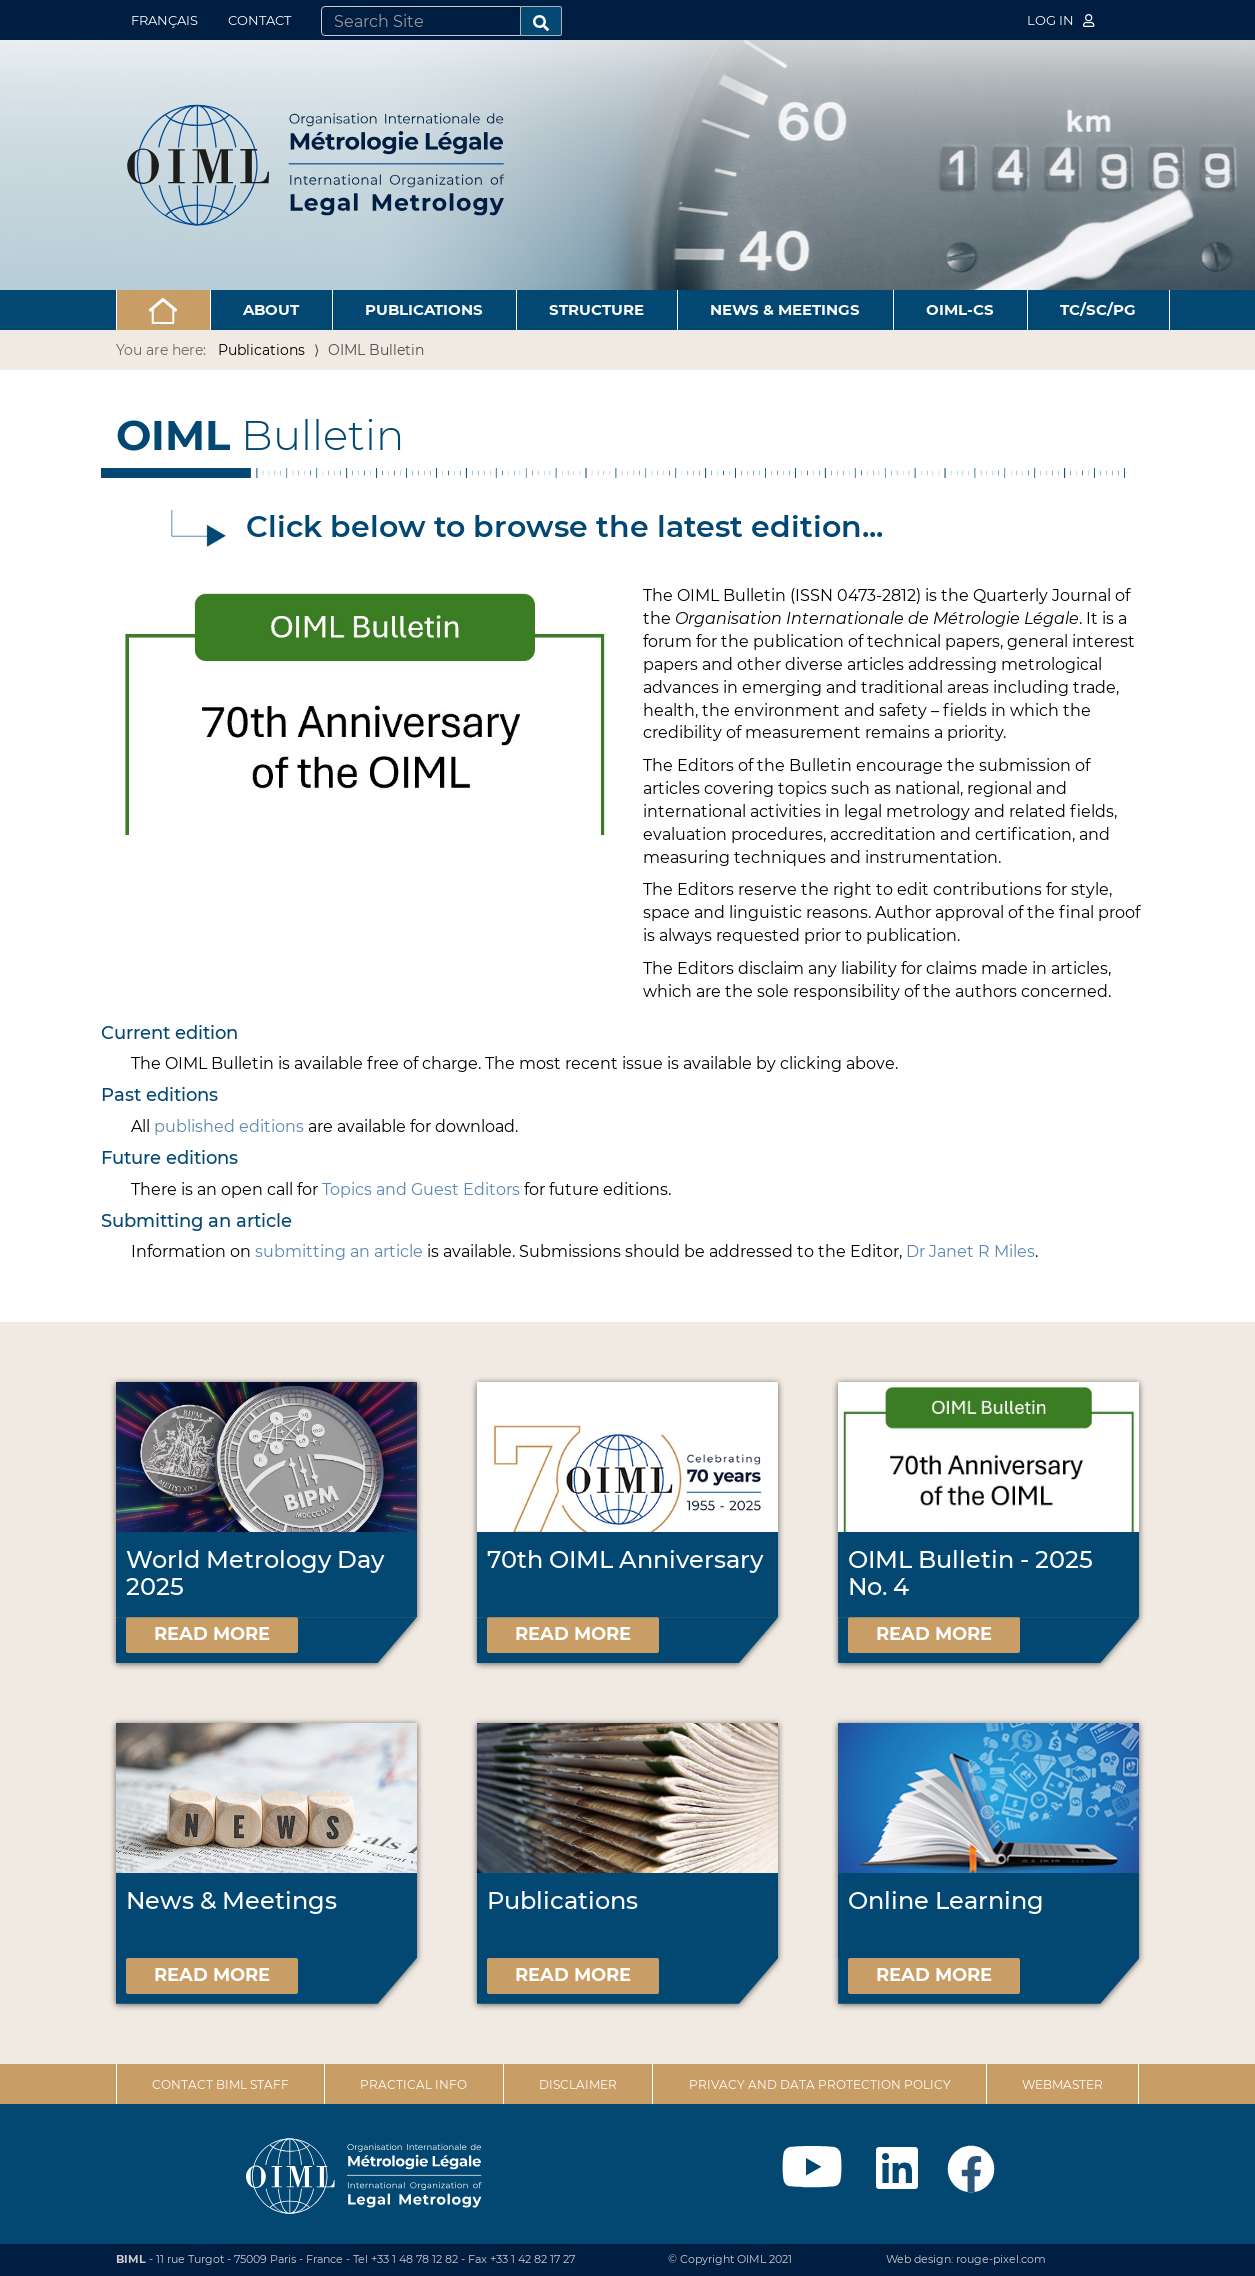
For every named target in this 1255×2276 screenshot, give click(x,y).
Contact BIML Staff (220, 2084)
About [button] (271, 309)
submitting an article (339, 1251)
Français (164, 20)
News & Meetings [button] (785, 309)
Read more (212, 1634)
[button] (163, 310)
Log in (1061, 20)
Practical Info (413, 2084)
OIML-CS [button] (960, 309)
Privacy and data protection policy (820, 2084)
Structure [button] (596, 309)
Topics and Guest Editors (421, 1189)
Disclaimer (578, 2084)
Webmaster (1062, 2084)
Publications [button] (424, 309)
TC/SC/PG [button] (1098, 309)
